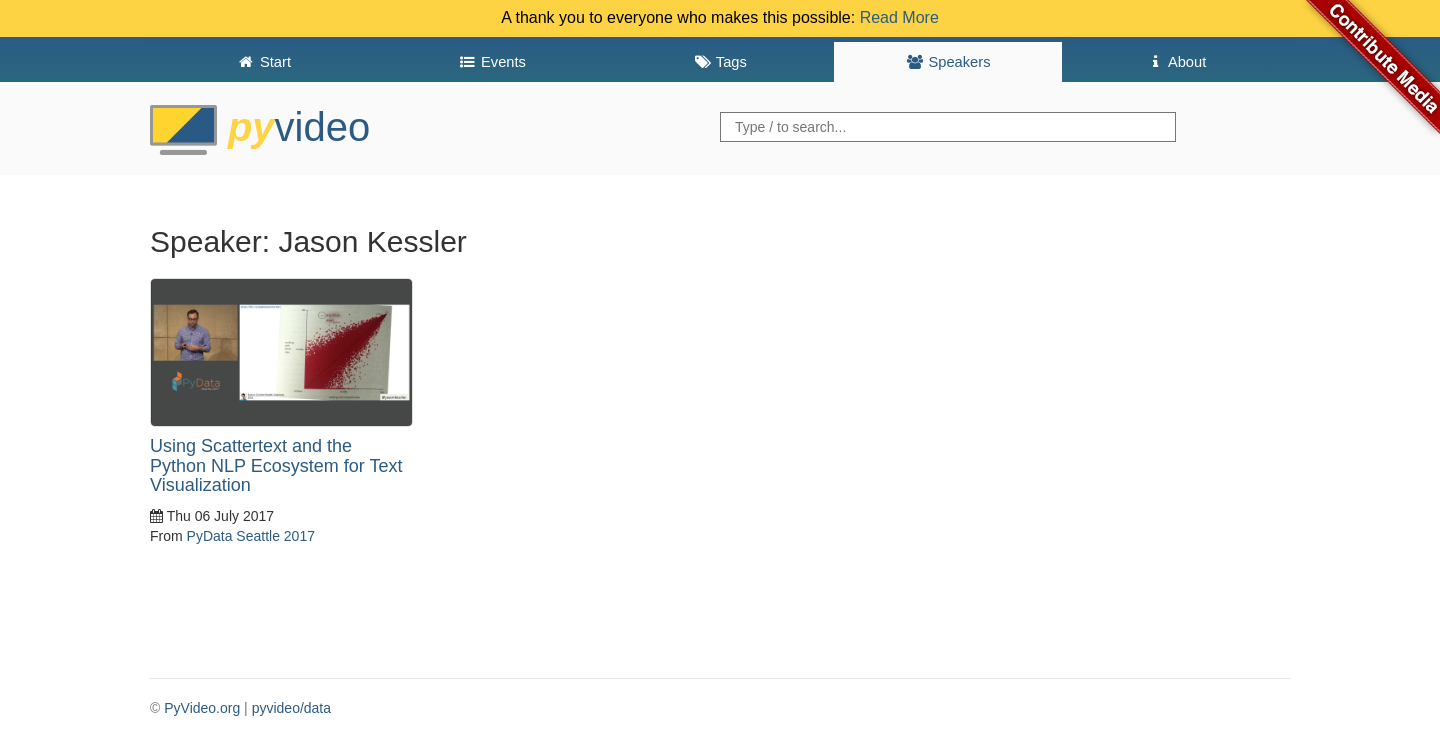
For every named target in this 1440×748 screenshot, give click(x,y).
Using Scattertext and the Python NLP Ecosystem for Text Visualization (276, 466)
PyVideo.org (202, 708)
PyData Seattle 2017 (251, 536)
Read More (899, 17)
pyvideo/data (291, 708)
